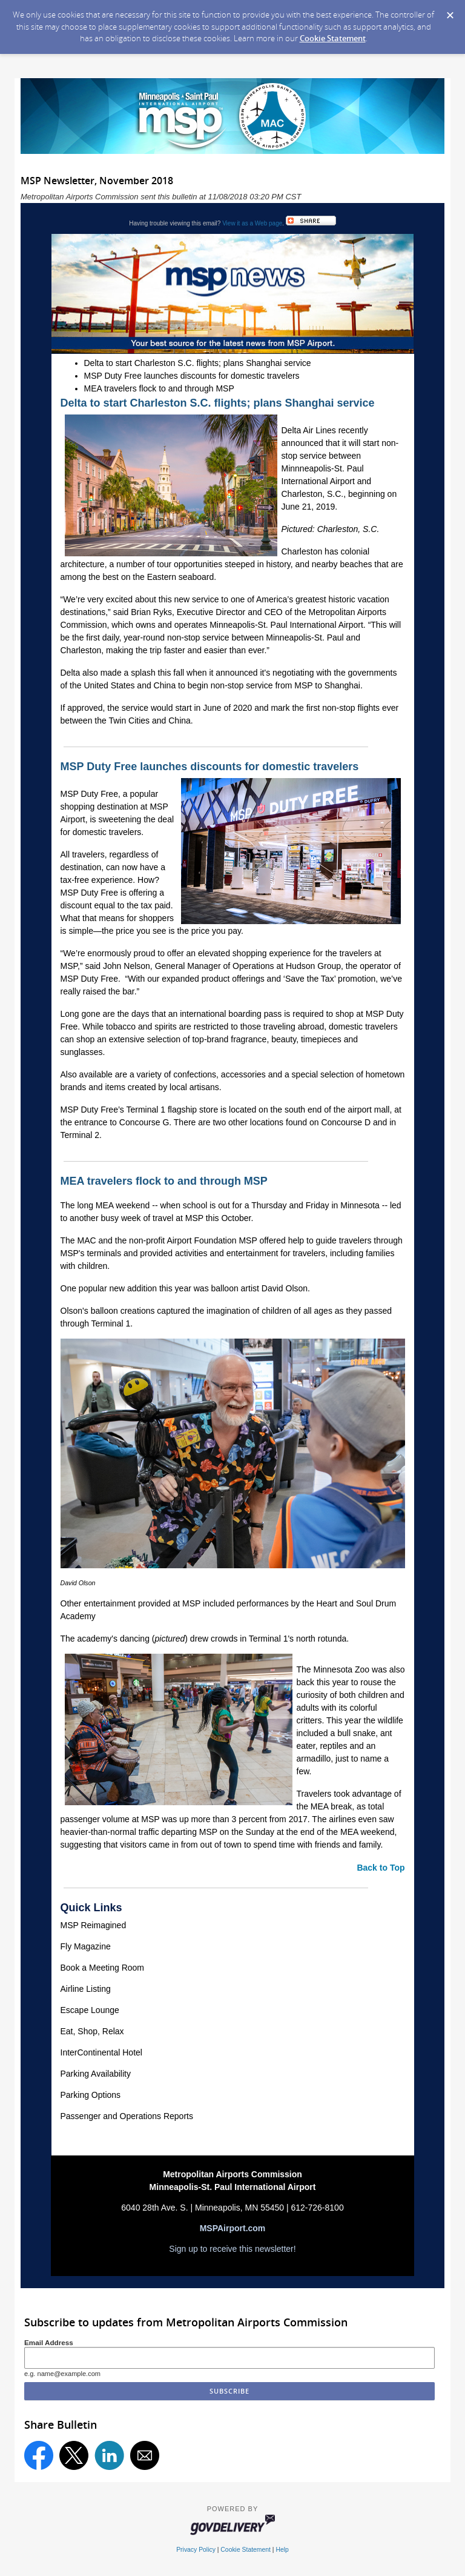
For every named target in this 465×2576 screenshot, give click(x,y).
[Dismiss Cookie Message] (450, 11)
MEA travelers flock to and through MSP (159, 388)
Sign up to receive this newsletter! (232, 2249)
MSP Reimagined (94, 1925)
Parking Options (91, 2095)
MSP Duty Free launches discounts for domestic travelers (192, 376)
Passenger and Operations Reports (127, 2116)
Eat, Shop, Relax (92, 2031)
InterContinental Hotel (101, 2052)
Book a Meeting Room (103, 1967)
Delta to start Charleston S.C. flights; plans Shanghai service (197, 363)
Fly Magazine (86, 1946)
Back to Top (380, 1867)
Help (281, 2549)
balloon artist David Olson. (260, 1288)
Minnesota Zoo (342, 1669)
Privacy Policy (196, 2549)
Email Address (48, 2342)
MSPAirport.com (233, 2228)
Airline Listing (86, 1989)
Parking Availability (96, 2073)
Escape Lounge (90, 2010)
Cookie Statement (333, 38)
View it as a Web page (252, 223)
